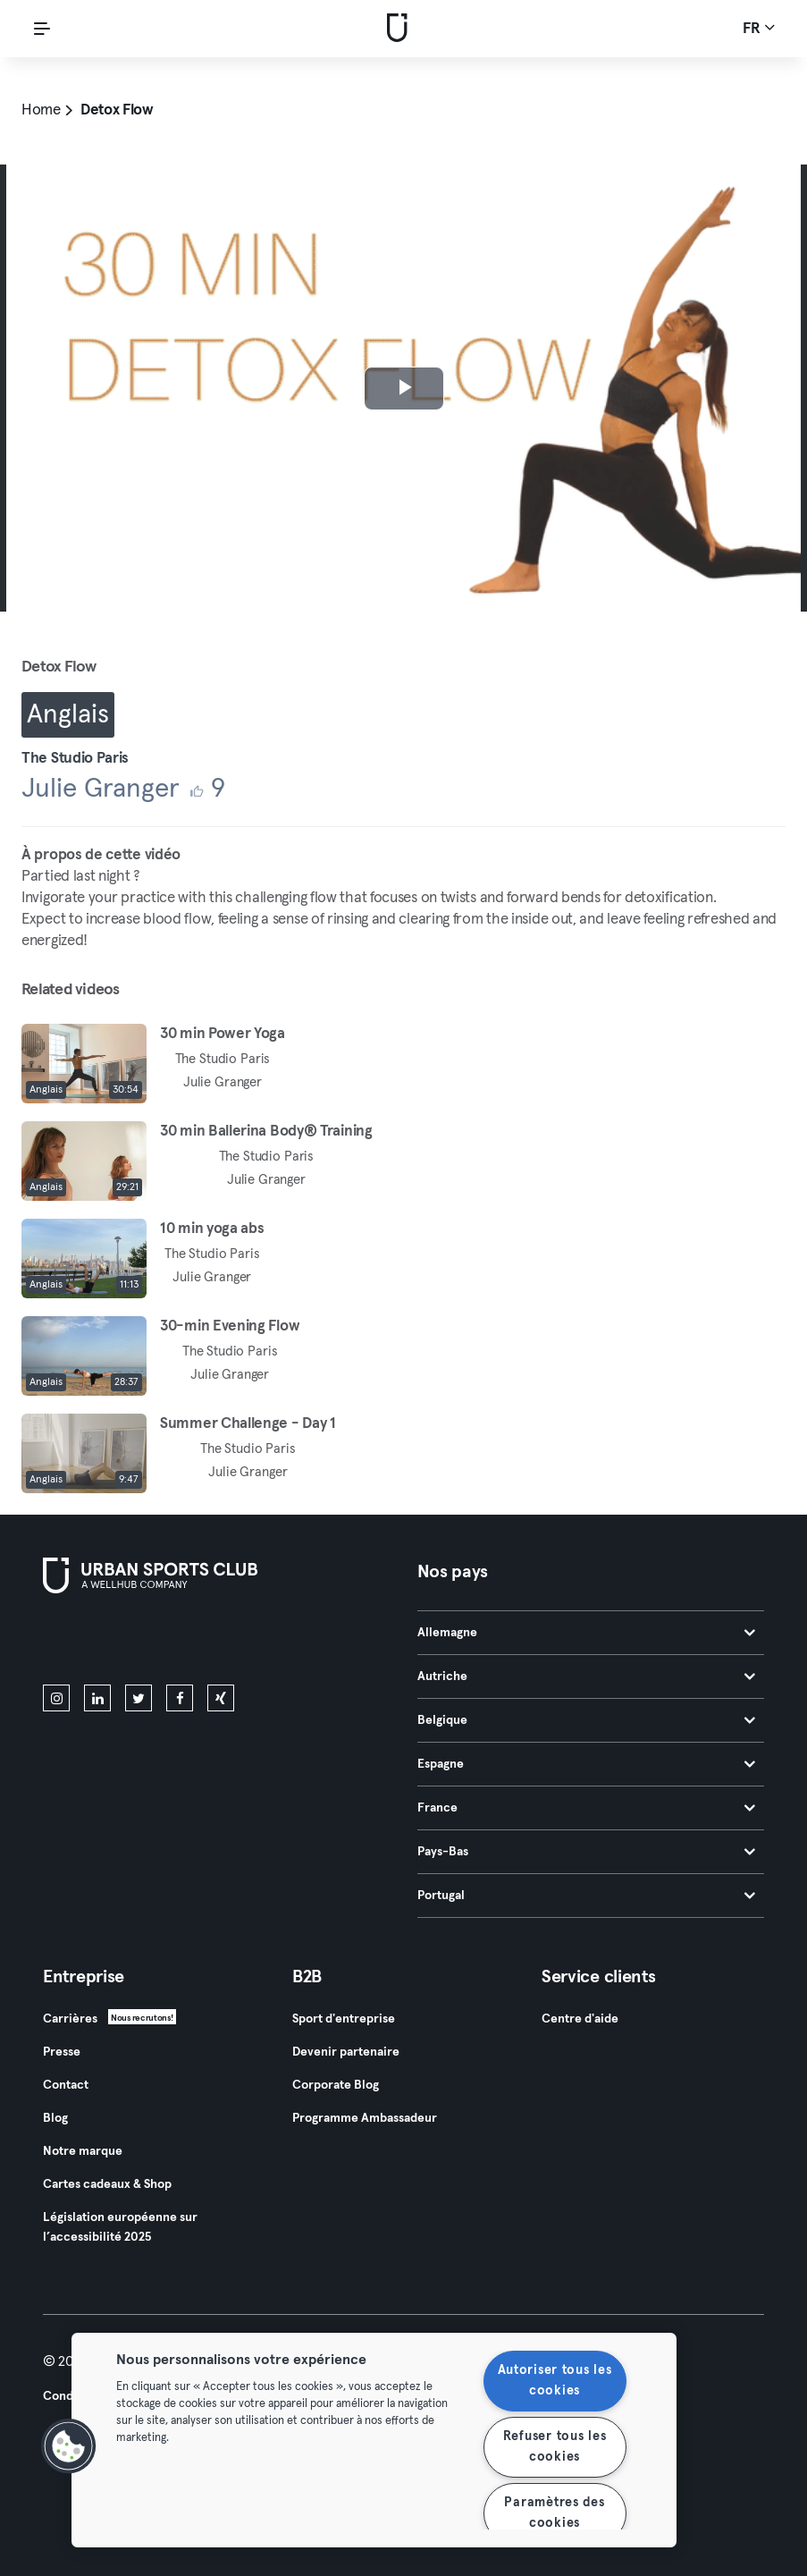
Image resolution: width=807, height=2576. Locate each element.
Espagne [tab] (586, 1764)
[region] (374, 2440)
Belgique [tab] (586, 1720)
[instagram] (56, 1698)
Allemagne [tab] (586, 1632)
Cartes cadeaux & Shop (107, 2184)
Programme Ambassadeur (364, 2118)
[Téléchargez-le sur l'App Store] (103, 1642)
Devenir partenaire (345, 2052)
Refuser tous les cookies (555, 2446)
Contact (65, 2085)
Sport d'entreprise (343, 2019)
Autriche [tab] (586, 1676)
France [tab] (586, 1808)
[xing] (220, 1698)
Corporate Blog (335, 2085)
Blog (55, 2118)
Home (41, 110)
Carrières (70, 2019)
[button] (68, 2446)
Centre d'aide (580, 2019)
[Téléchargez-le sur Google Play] (234, 1642)
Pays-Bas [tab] (586, 1851)
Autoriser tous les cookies (555, 2380)
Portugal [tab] (586, 1895)
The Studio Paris (75, 758)
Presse (61, 2052)
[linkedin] (97, 1698)
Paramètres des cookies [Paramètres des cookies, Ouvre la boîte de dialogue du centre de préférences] (554, 2513)
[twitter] (138, 1698)
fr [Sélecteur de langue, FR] (759, 28)
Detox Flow (117, 110)
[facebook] (179, 1698)
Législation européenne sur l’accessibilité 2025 (120, 2227)
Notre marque (82, 2151)
